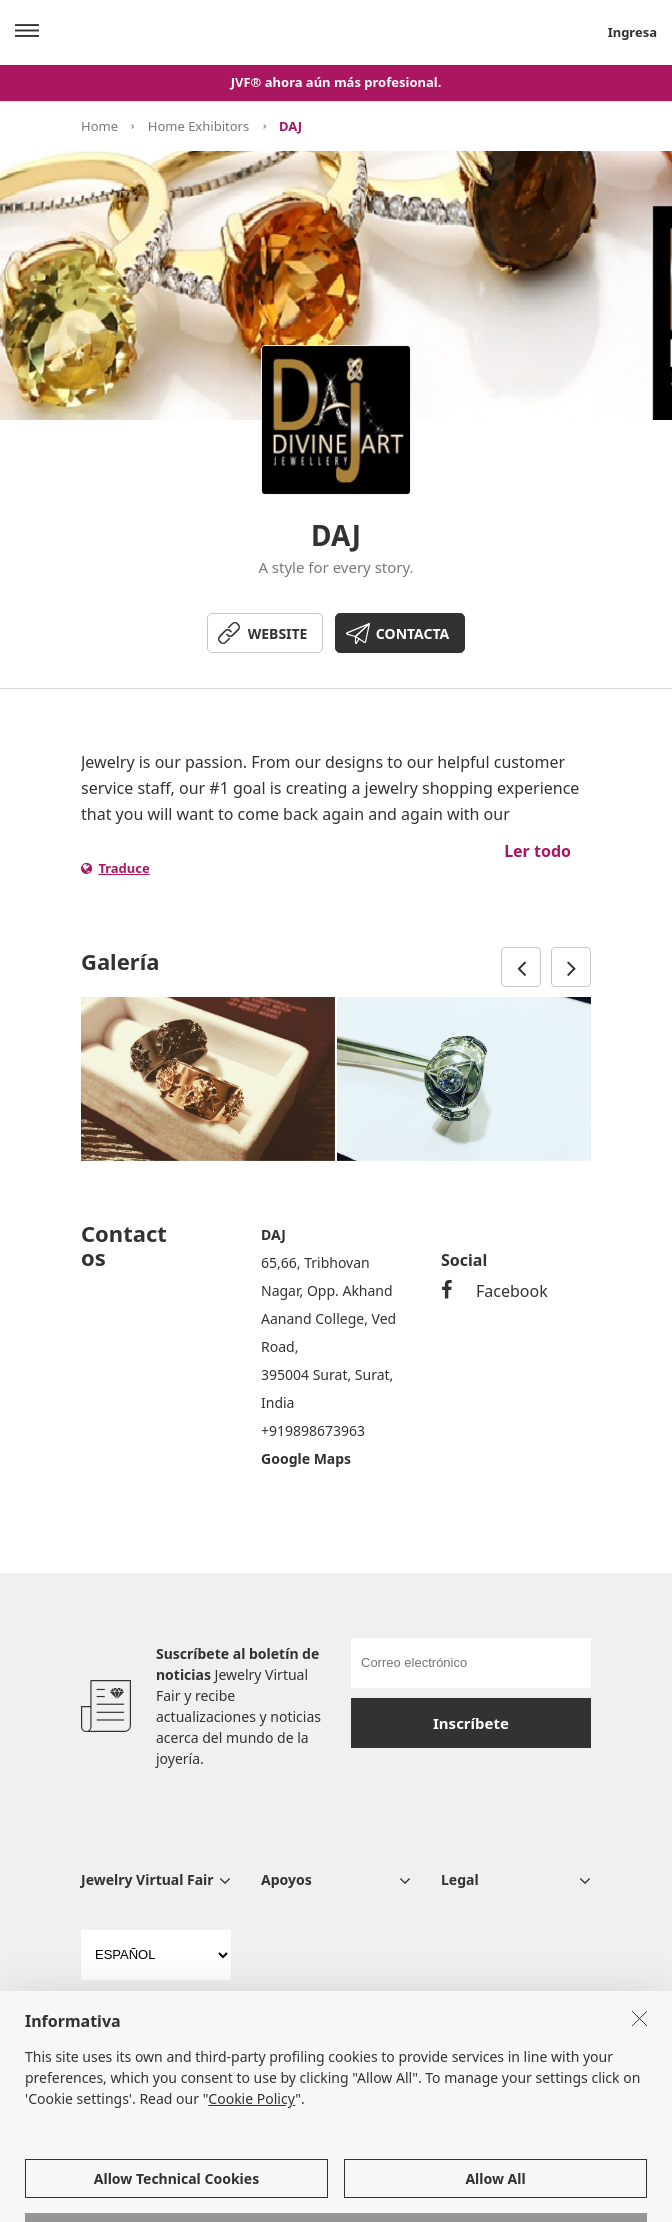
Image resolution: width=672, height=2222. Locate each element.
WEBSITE (278, 633)
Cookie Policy (251, 2161)
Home (99, 126)
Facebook (494, 1291)
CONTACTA (412, 633)
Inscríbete (471, 1723)
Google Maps (306, 1458)
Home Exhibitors (198, 126)
